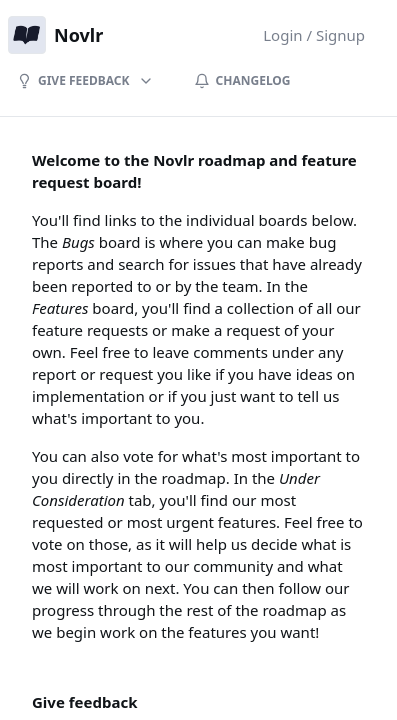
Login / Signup (314, 35)
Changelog (242, 80)
